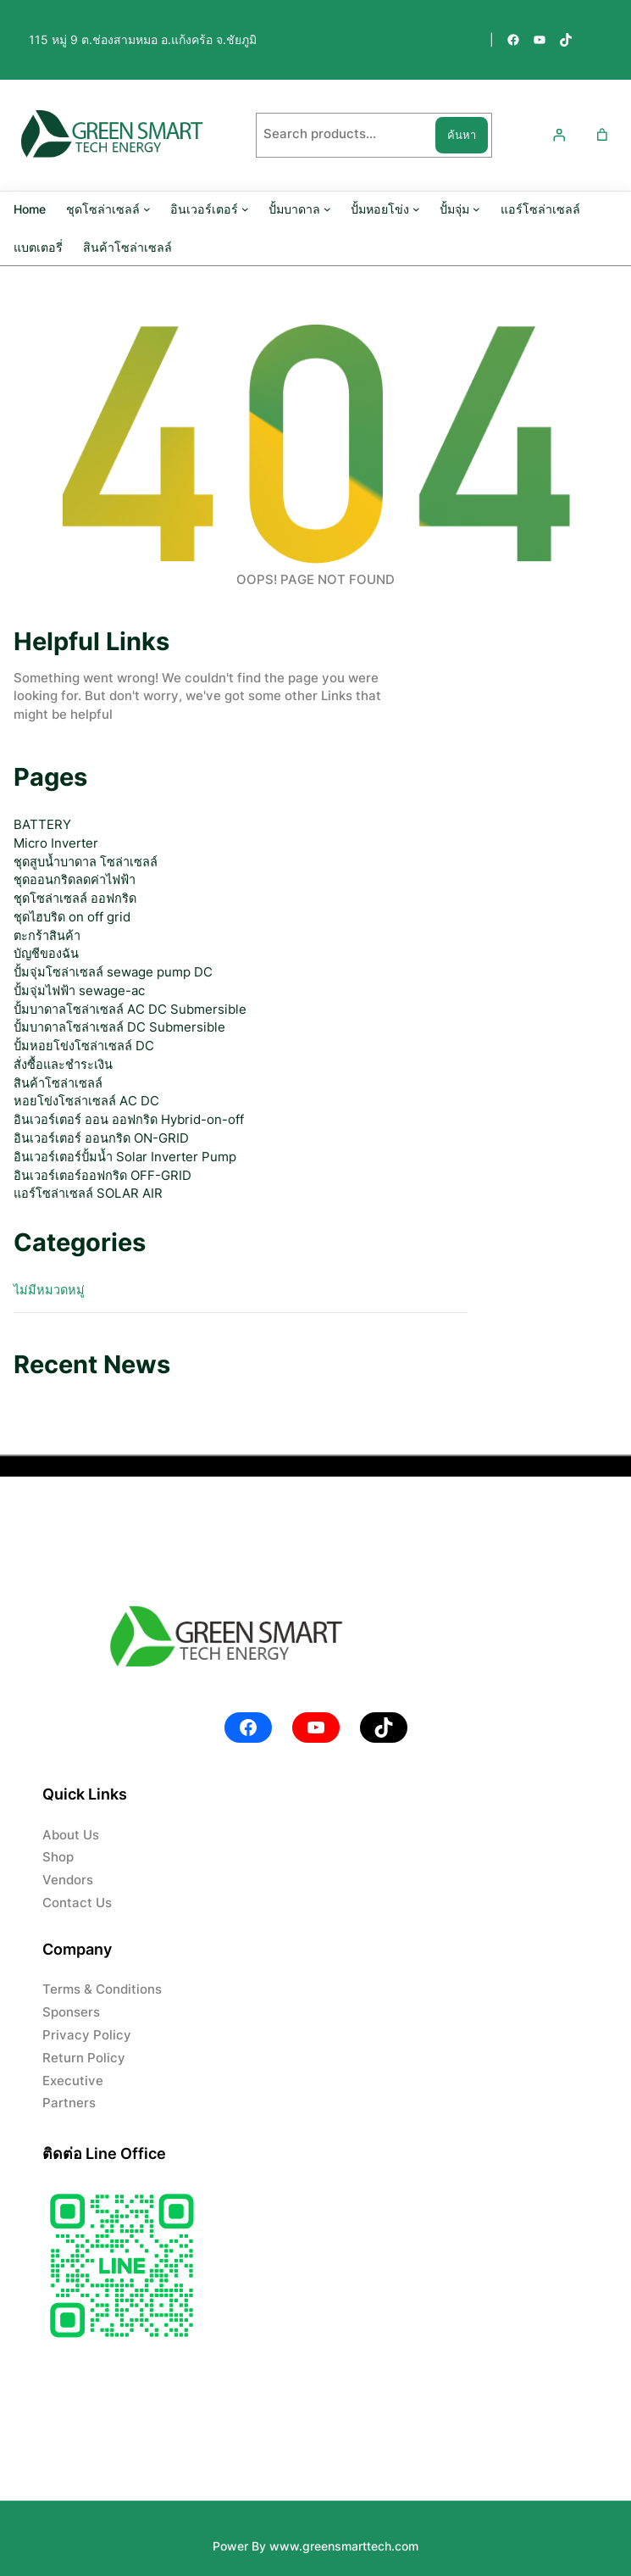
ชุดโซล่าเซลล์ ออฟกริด (75, 898)
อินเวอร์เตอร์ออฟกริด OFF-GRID (102, 1175)
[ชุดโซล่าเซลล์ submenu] (147, 209)
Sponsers (71, 2012)
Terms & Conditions (102, 1989)
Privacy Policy (86, 2035)
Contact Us (77, 1903)
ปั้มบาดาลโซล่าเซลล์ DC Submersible (119, 1027)
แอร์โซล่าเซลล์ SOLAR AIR (88, 1193)
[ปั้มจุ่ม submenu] (476, 209)
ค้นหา (461, 135)
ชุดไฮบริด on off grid (72, 917)
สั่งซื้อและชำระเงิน (63, 1064)
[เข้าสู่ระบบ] (558, 135)
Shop (58, 1857)
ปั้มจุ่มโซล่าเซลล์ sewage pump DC (113, 972)
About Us (70, 1835)
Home (30, 209)
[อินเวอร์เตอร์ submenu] (245, 209)
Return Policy (83, 2058)
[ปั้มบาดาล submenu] (327, 209)
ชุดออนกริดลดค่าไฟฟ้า (75, 879)
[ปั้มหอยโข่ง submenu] (416, 209)
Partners (69, 2103)
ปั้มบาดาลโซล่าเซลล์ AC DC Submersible (130, 1009)
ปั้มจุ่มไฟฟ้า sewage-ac (79, 991)
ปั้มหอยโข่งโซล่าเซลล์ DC (84, 1046)
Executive (72, 2081)
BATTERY (42, 824)
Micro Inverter (56, 843)
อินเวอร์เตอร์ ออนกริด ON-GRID (101, 1138)
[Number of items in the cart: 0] (602, 135)
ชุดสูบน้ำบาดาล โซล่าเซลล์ (86, 862)
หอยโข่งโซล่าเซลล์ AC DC (86, 1101)
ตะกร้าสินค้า (47, 935)
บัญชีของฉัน (46, 953)
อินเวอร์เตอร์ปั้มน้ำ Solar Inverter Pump (125, 1157)
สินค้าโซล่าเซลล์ (58, 1083)
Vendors (67, 1880)
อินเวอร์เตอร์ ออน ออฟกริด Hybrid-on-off (129, 1119)
